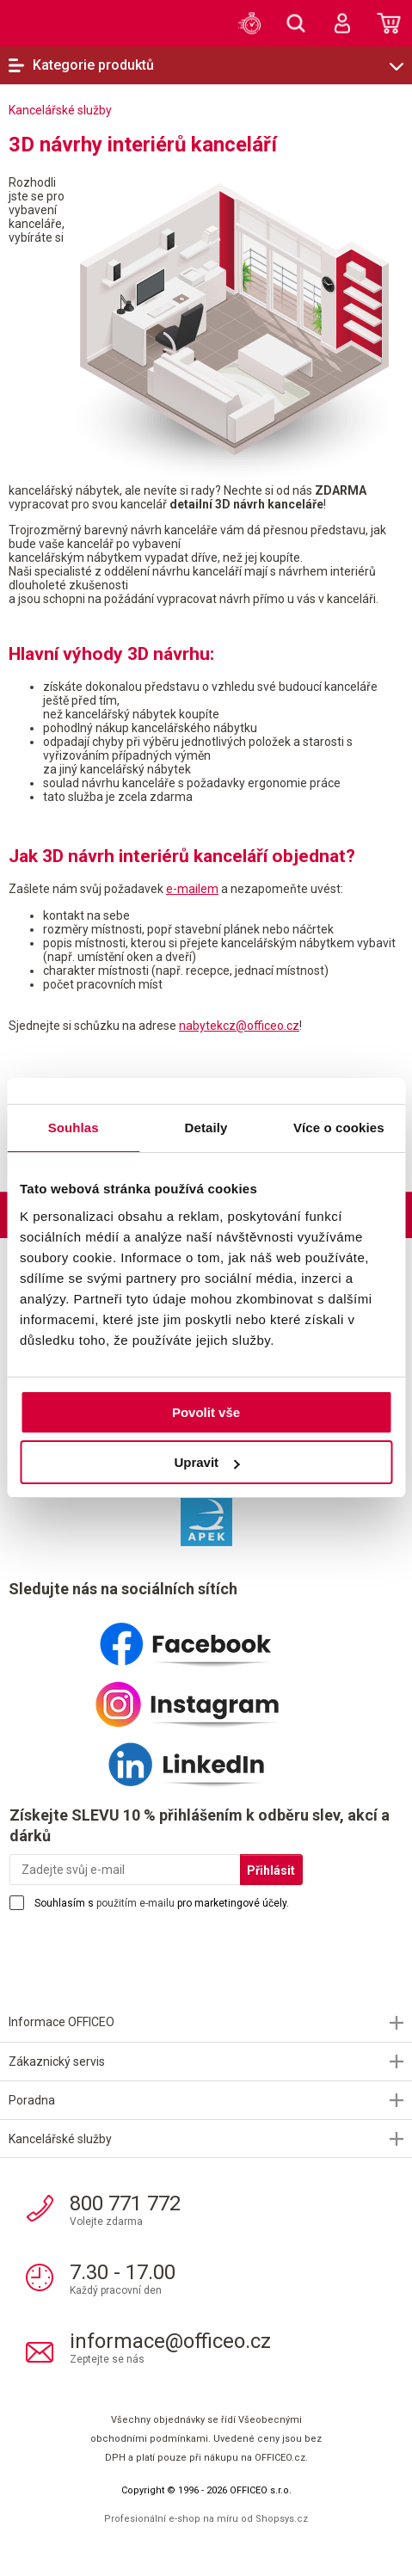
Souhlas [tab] (73, 1127)
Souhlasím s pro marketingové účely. (161, 1903)
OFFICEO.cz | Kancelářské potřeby (51, 22)
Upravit (206, 1462)
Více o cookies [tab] (338, 1127)
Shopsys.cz (281, 2518)
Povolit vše (206, 1412)
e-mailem (192, 889)
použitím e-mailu (135, 1903)
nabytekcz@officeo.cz (239, 1025)
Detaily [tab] (206, 1127)
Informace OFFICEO (61, 2022)
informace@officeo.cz (170, 2341)
